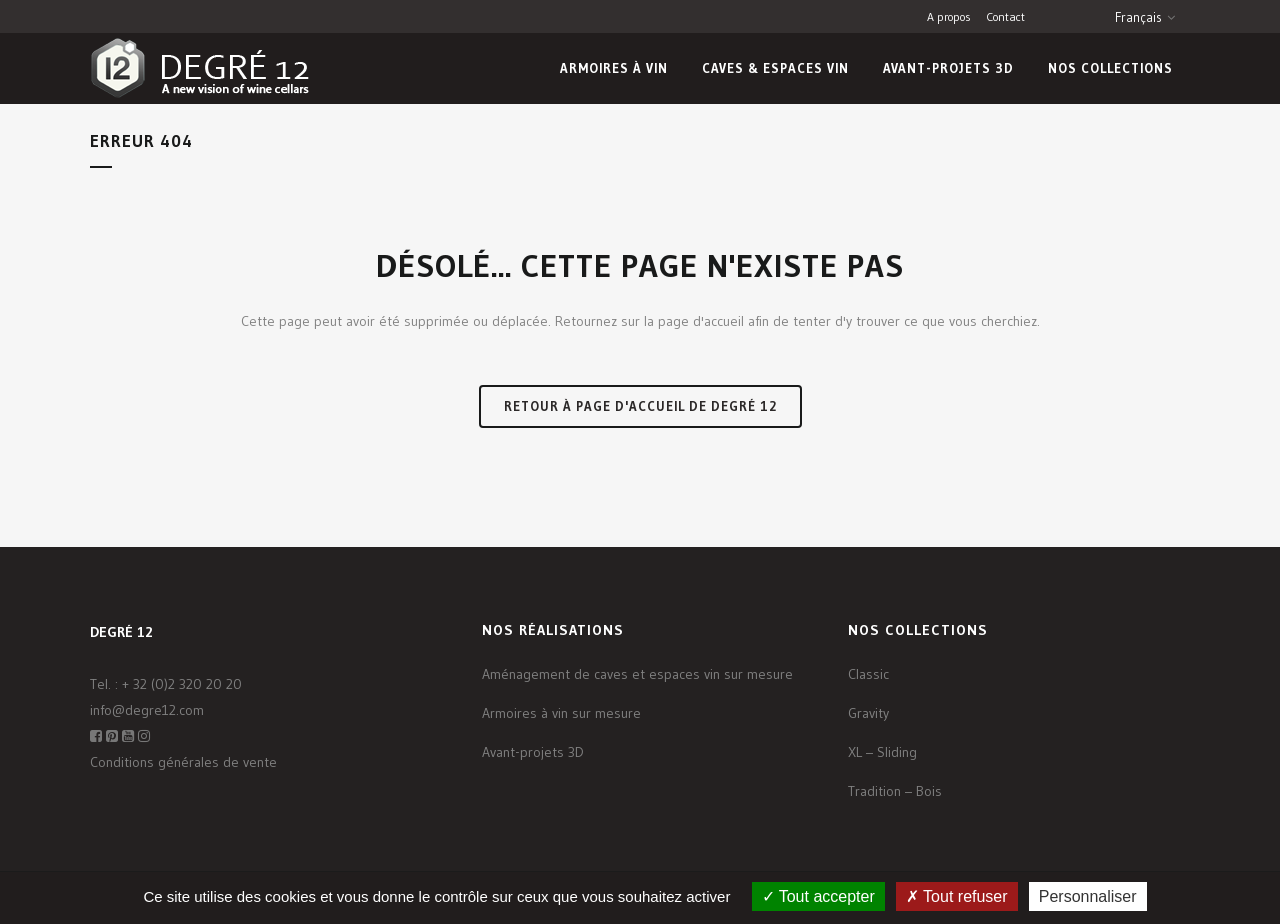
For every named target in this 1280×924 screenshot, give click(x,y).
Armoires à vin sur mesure (561, 713)
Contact (1005, 16)
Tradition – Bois (895, 791)
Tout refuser (957, 896)
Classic (868, 674)
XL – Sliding (882, 752)
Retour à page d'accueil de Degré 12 (640, 406)
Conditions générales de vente (183, 762)
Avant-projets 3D (533, 752)
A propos (949, 16)
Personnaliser (1088, 896)
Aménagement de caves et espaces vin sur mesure (637, 674)
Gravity (868, 713)
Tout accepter (818, 896)
